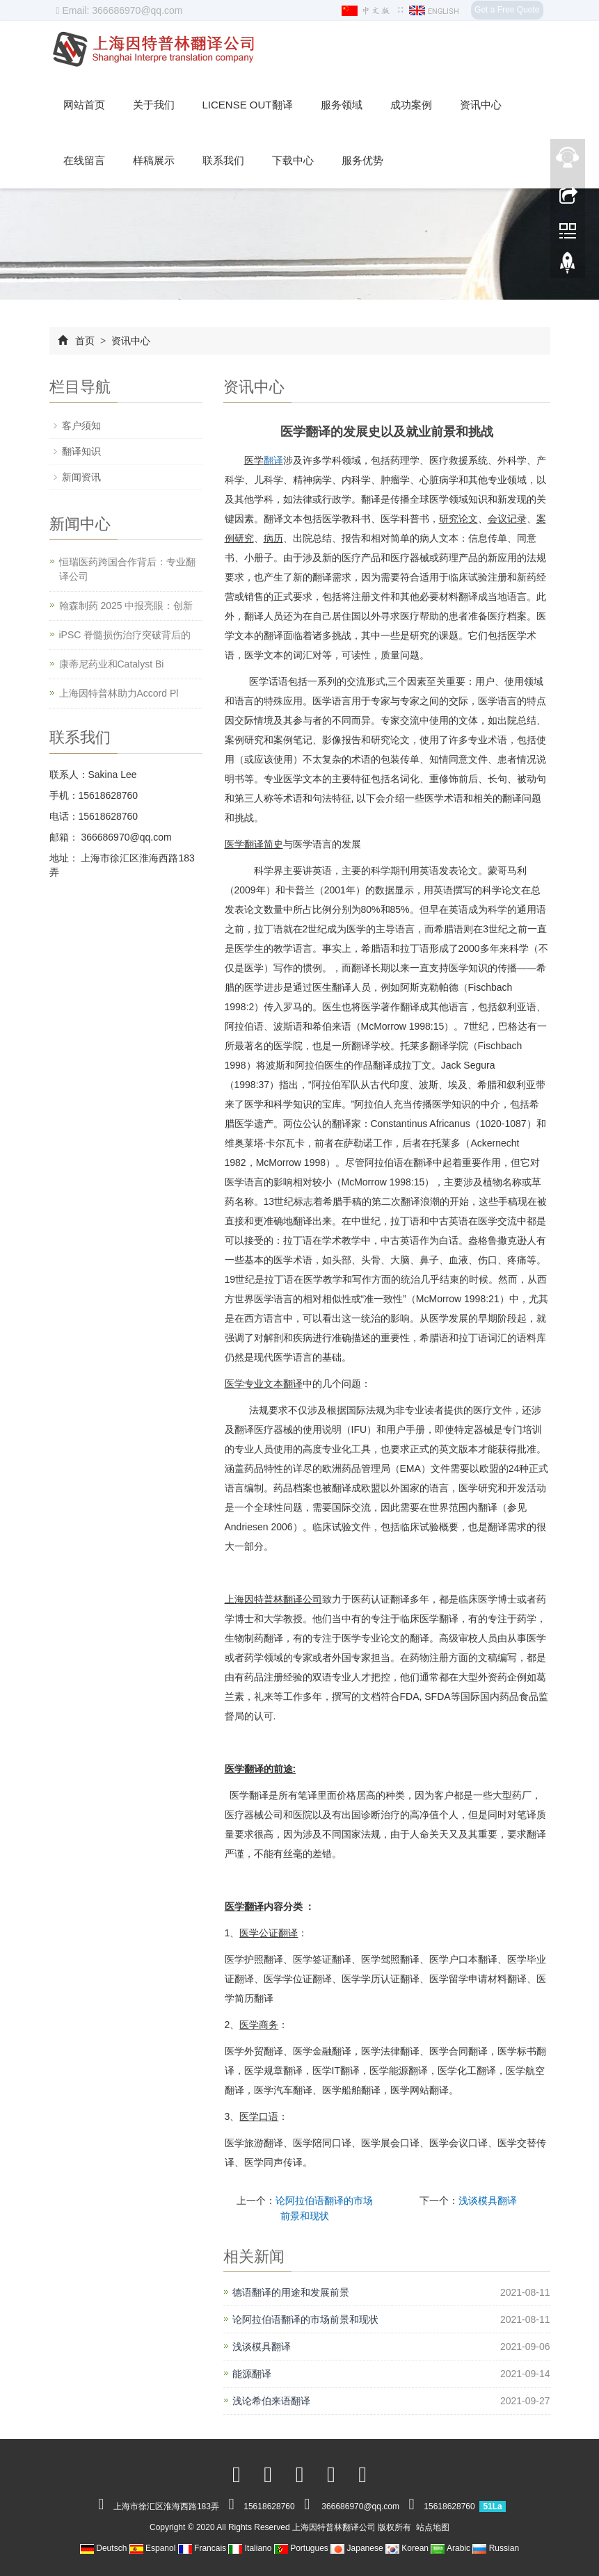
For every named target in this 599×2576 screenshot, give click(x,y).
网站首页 (84, 105)
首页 (85, 340)
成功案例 (411, 105)
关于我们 (154, 105)
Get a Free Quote (506, 10)
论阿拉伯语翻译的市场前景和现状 (305, 2319)
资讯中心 (481, 105)
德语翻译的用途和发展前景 (290, 2292)
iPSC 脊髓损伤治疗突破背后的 (125, 634)
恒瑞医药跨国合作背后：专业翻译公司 (127, 569)
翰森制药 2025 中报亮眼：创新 (126, 605)
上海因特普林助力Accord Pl (119, 693)
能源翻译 (251, 2373)
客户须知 (81, 425)
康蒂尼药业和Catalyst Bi (111, 664)
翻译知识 (81, 451)
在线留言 (84, 160)
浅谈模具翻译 (487, 2200)
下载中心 (293, 160)
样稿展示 (154, 160)
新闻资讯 (81, 477)
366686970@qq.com (125, 837)
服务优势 (362, 160)
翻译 (273, 460)
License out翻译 (247, 105)
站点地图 (432, 2527)
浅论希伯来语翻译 (271, 2400)
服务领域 (341, 105)
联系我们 (223, 160)
